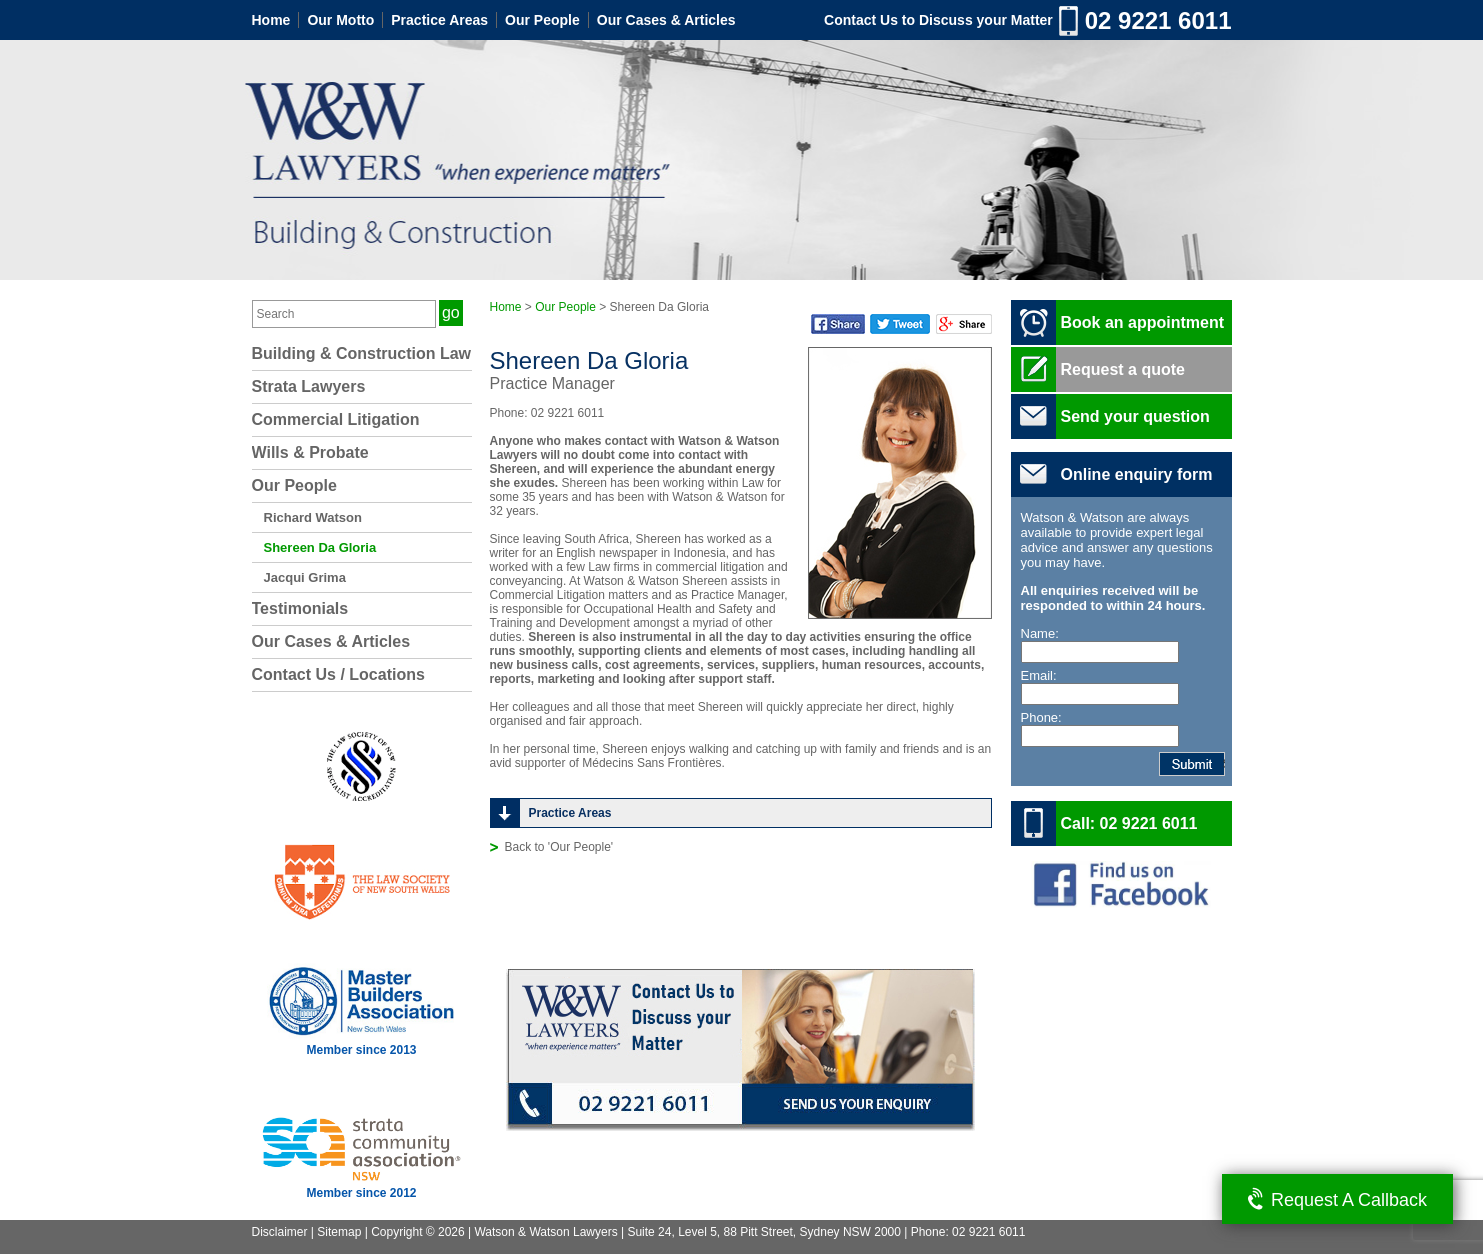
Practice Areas (439, 20)
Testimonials (300, 608)
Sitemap (339, 1232)
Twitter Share (900, 324)
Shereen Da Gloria (320, 547)
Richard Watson (313, 517)
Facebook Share (838, 324)
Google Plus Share (964, 324)
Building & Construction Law (362, 353)
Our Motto (340, 20)
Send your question (1135, 416)
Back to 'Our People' (559, 847)
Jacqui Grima (305, 577)
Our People (542, 20)
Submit (1224, 764)
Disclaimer (280, 1232)
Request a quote (1123, 369)
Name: (1040, 633)
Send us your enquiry (858, 1107)
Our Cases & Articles (666, 20)
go (451, 312)
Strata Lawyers (309, 386)
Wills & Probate (310, 452)
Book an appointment (1143, 322)
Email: (1039, 675)
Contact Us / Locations (338, 674)
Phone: (1041, 717)
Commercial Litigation (336, 419)
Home (271, 20)
